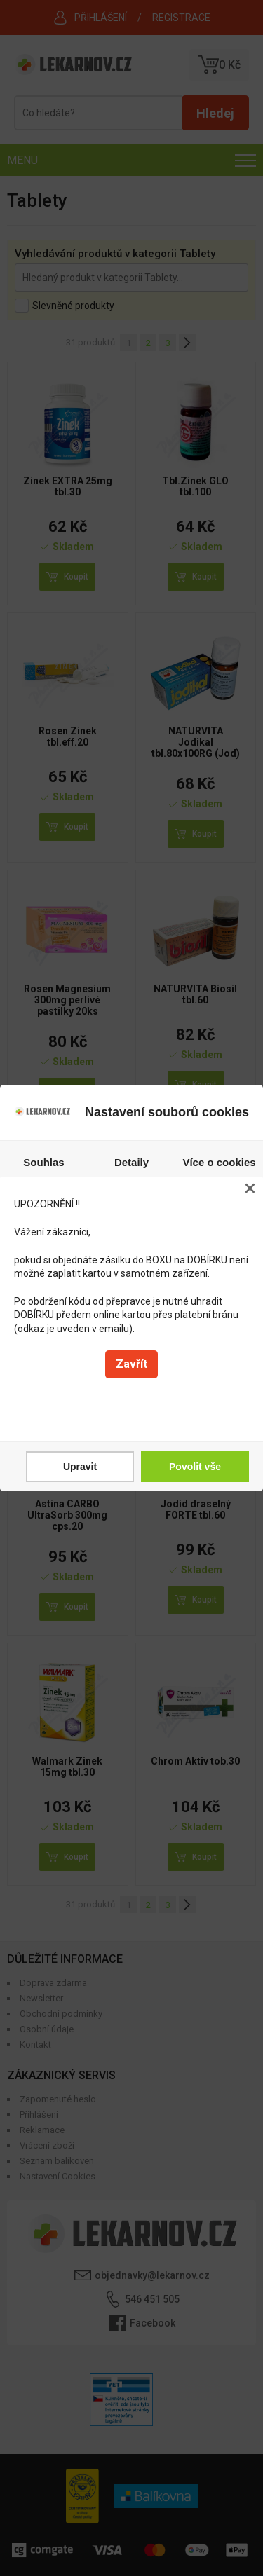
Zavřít (131, 1364)
